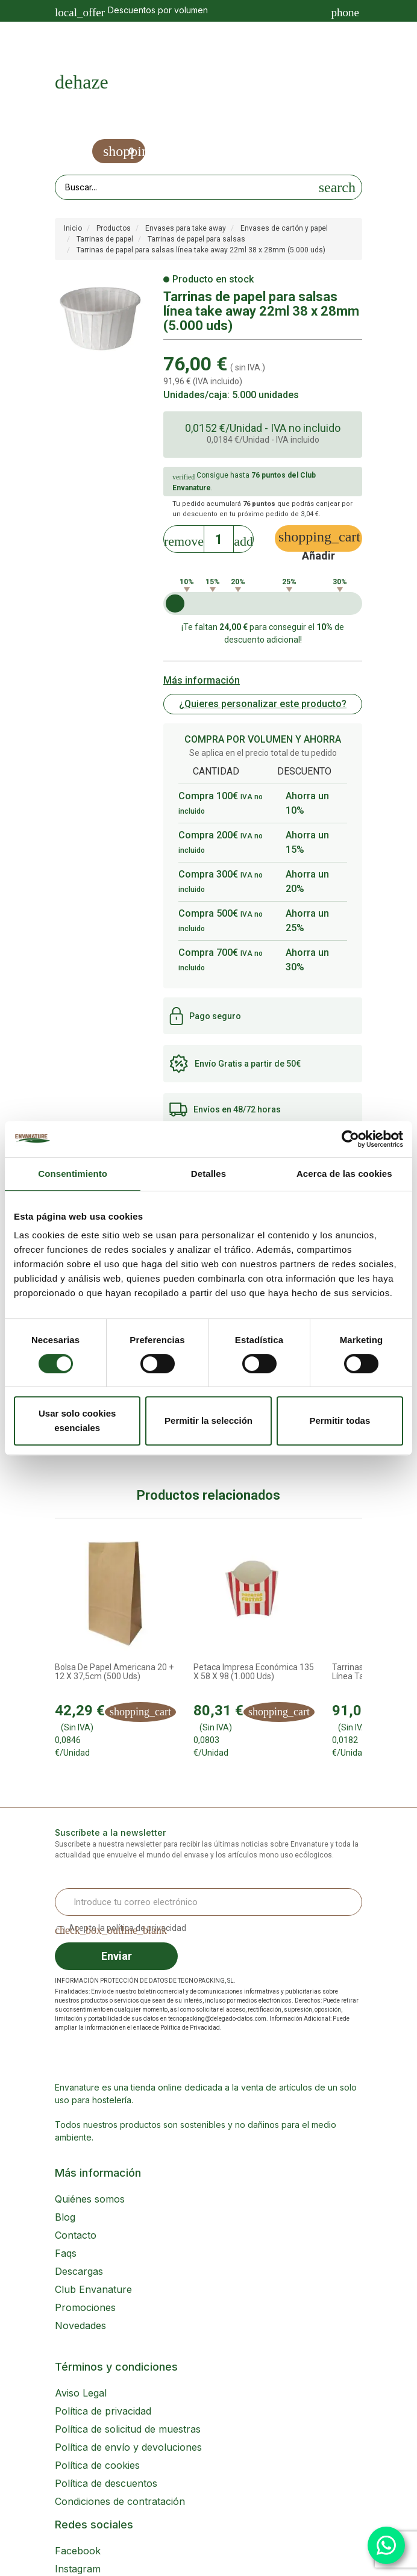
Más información (201, 680)
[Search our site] (184, 187)
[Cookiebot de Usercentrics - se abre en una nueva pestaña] (350, 1139)
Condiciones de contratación (120, 2501)
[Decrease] (184, 537)
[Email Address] (208, 1902)
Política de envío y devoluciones (128, 2447)
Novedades (80, 2325)
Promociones (85, 2307)
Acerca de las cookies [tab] (344, 1173)
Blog (65, 2217)
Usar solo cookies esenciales (77, 1420)
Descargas (79, 2271)
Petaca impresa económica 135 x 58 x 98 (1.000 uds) (253, 1672)
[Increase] (243, 537)
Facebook (78, 2551)
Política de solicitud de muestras (128, 2429)
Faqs (66, 2253)
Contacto (75, 2235)
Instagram (78, 2569)
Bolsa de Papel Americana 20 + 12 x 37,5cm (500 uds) (114, 1672)
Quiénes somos (90, 2199)
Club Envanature (93, 2289)
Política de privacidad (103, 2411)
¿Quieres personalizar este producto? (262, 703)
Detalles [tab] (208, 1173)
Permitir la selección (208, 1420)
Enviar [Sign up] (116, 1956)
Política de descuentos (106, 2483)
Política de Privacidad (190, 2027)
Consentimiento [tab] (72, 1173)
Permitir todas (339, 1420)
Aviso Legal (81, 2393)
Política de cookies (97, 2465)
